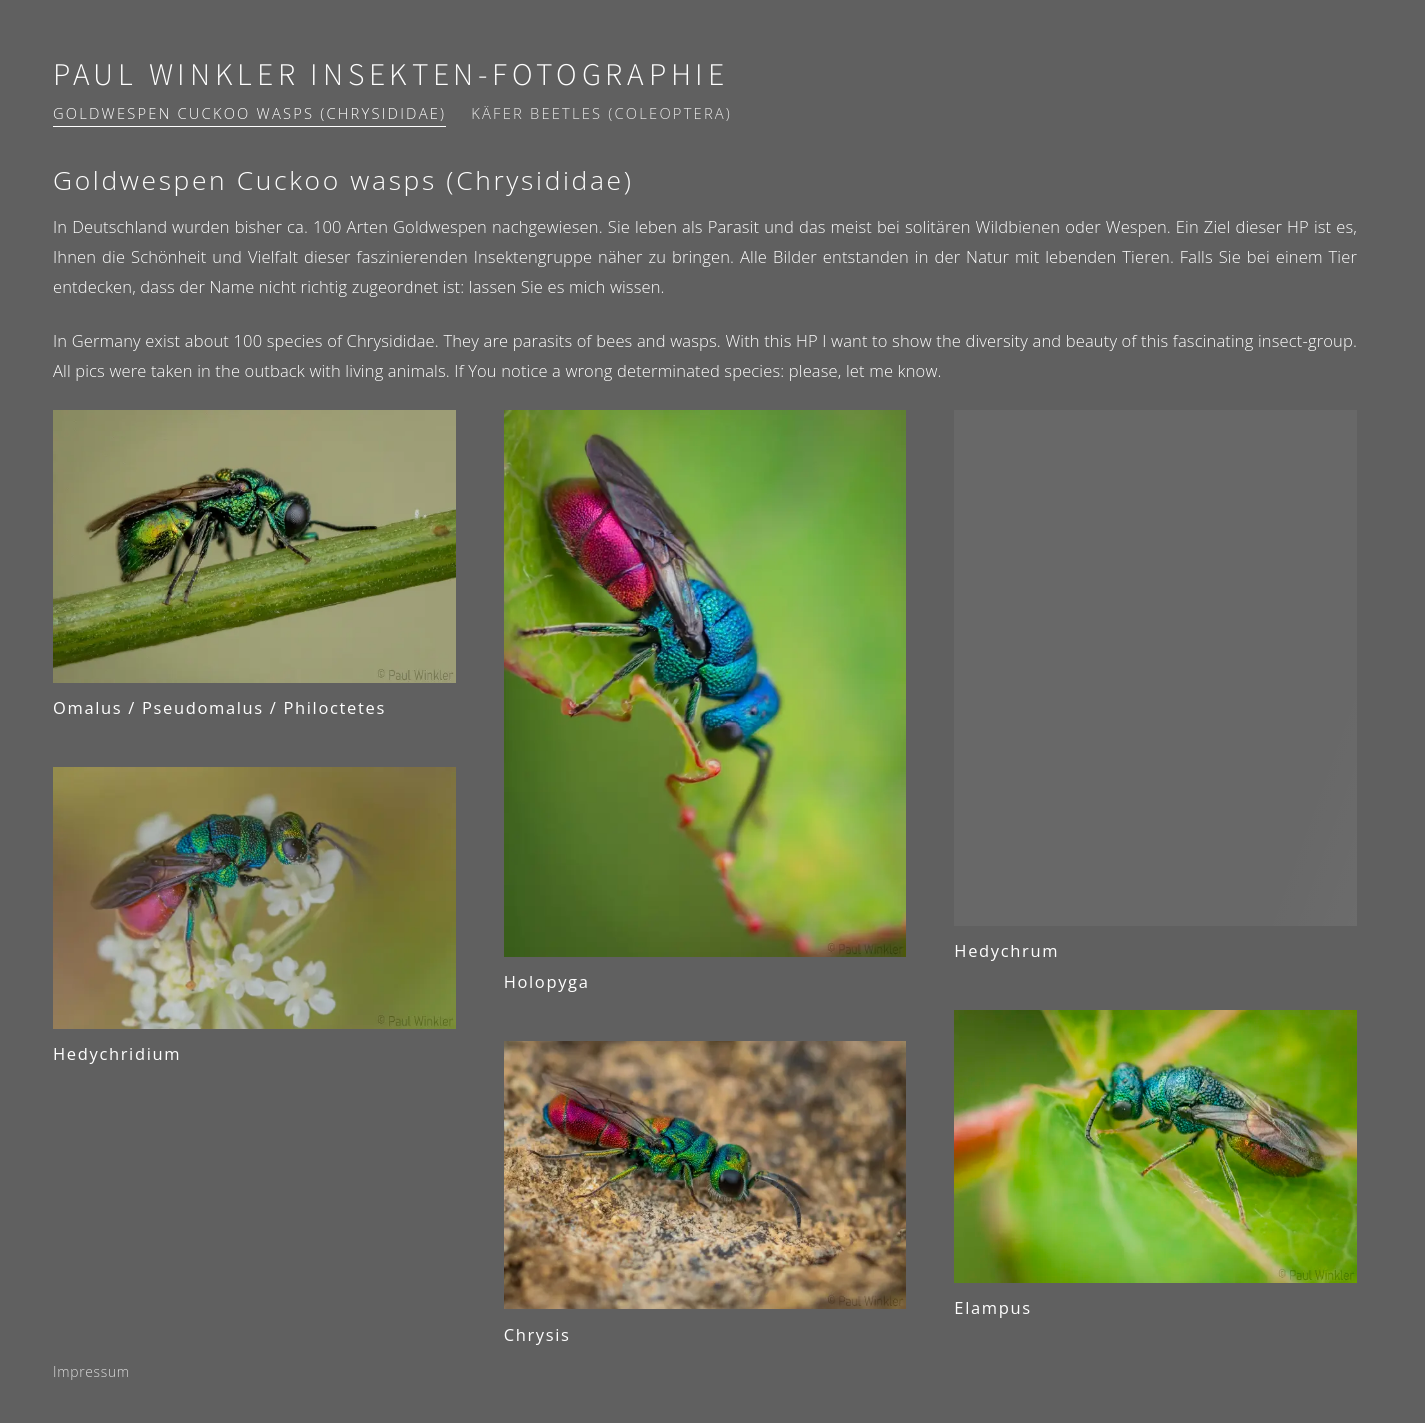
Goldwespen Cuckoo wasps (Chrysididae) (249, 113)
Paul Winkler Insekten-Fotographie (391, 75)
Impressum (91, 1371)
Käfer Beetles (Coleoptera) (601, 113)
